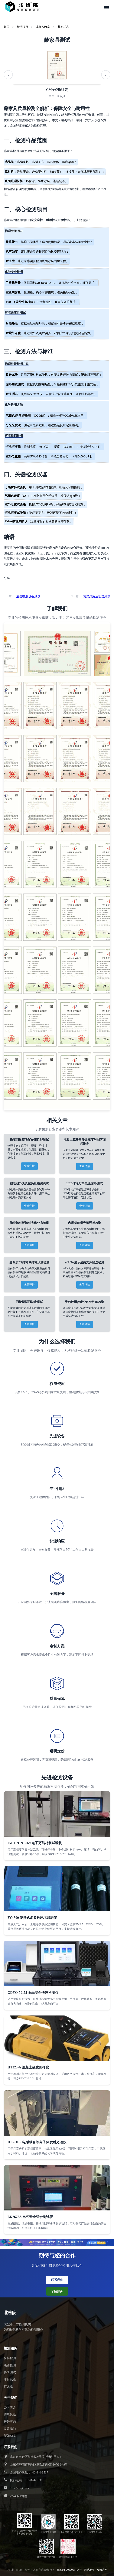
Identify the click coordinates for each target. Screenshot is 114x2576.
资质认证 (10, 2414)
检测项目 (22, 26)
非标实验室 (43, 26)
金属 (81, 171)
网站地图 (89, 2569)
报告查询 (10, 2421)
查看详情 (29, 1166)
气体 (63, 302)
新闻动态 (10, 2435)
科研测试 (10, 2372)
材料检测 (10, 2358)
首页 (6, 26)
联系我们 (57, 2280)
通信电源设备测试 (28, 596)
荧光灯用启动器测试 (96, 596)
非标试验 (10, 2379)
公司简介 (10, 2407)
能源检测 (10, 2365)
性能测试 (17, 231)
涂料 (48, 302)
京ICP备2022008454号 (69, 2569)
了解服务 (57, 2291)
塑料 (90, 171)
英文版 (8, 2386)
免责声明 (102, 2569)
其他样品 (63, 26)
